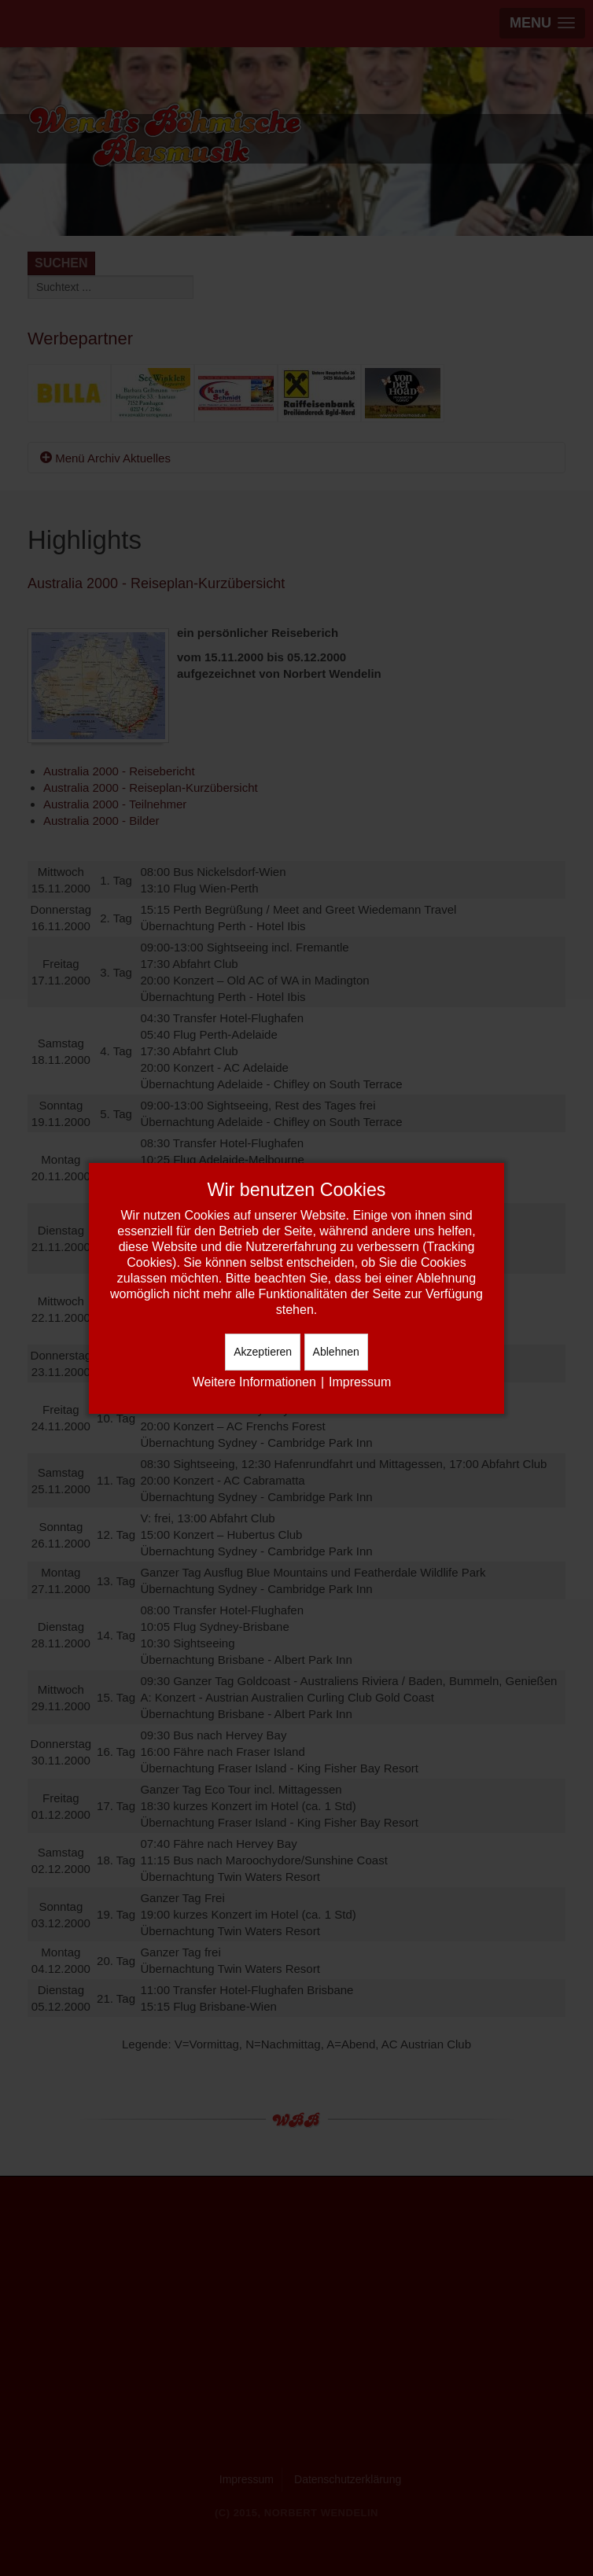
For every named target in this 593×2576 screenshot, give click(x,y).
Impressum (360, 1382)
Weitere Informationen (254, 1382)
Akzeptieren (263, 1351)
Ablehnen (336, 1351)
